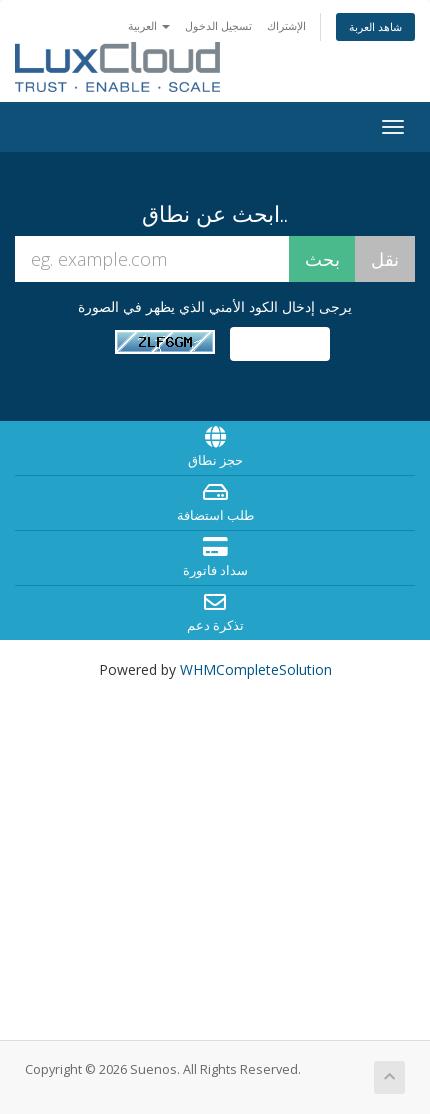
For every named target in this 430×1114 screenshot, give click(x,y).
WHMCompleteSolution (256, 669)
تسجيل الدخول (218, 25)
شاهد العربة (375, 26)
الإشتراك (286, 25)
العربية (149, 25)
